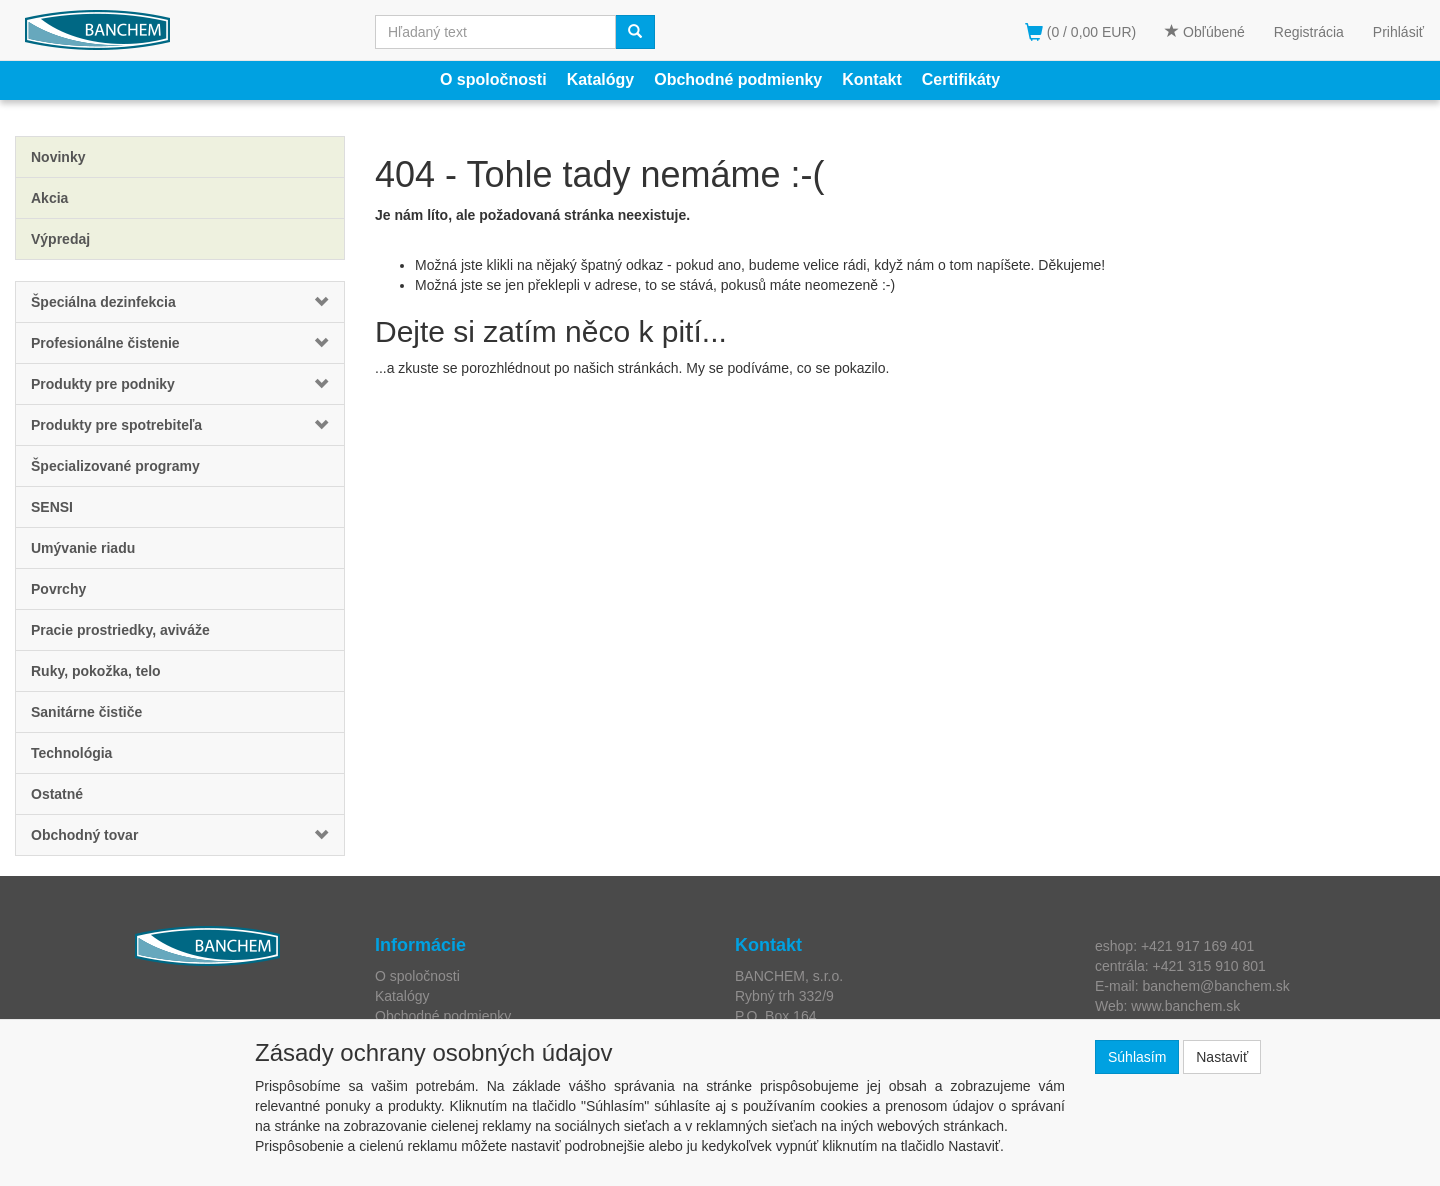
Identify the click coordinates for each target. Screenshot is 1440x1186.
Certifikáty (961, 79)
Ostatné (57, 794)
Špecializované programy (115, 466)
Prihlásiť (1398, 32)
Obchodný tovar (84, 835)
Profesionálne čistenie (105, 343)
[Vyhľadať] (635, 32)
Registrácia (1309, 32)
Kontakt (872, 79)
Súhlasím (1137, 1057)
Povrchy (58, 589)
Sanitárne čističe (86, 712)
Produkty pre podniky (103, 384)
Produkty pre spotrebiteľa (116, 425)
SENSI (52, 507)
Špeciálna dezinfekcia (103, 302)
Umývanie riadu (83, 548)
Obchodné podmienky (738, 79)
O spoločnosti (493, 79)
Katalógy (601, 79)
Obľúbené (1205, 32)
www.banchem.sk (1185, 1006)
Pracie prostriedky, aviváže (120, 630)
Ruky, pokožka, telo (96, 671)
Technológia (71, 753)
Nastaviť (1222, 1057)
